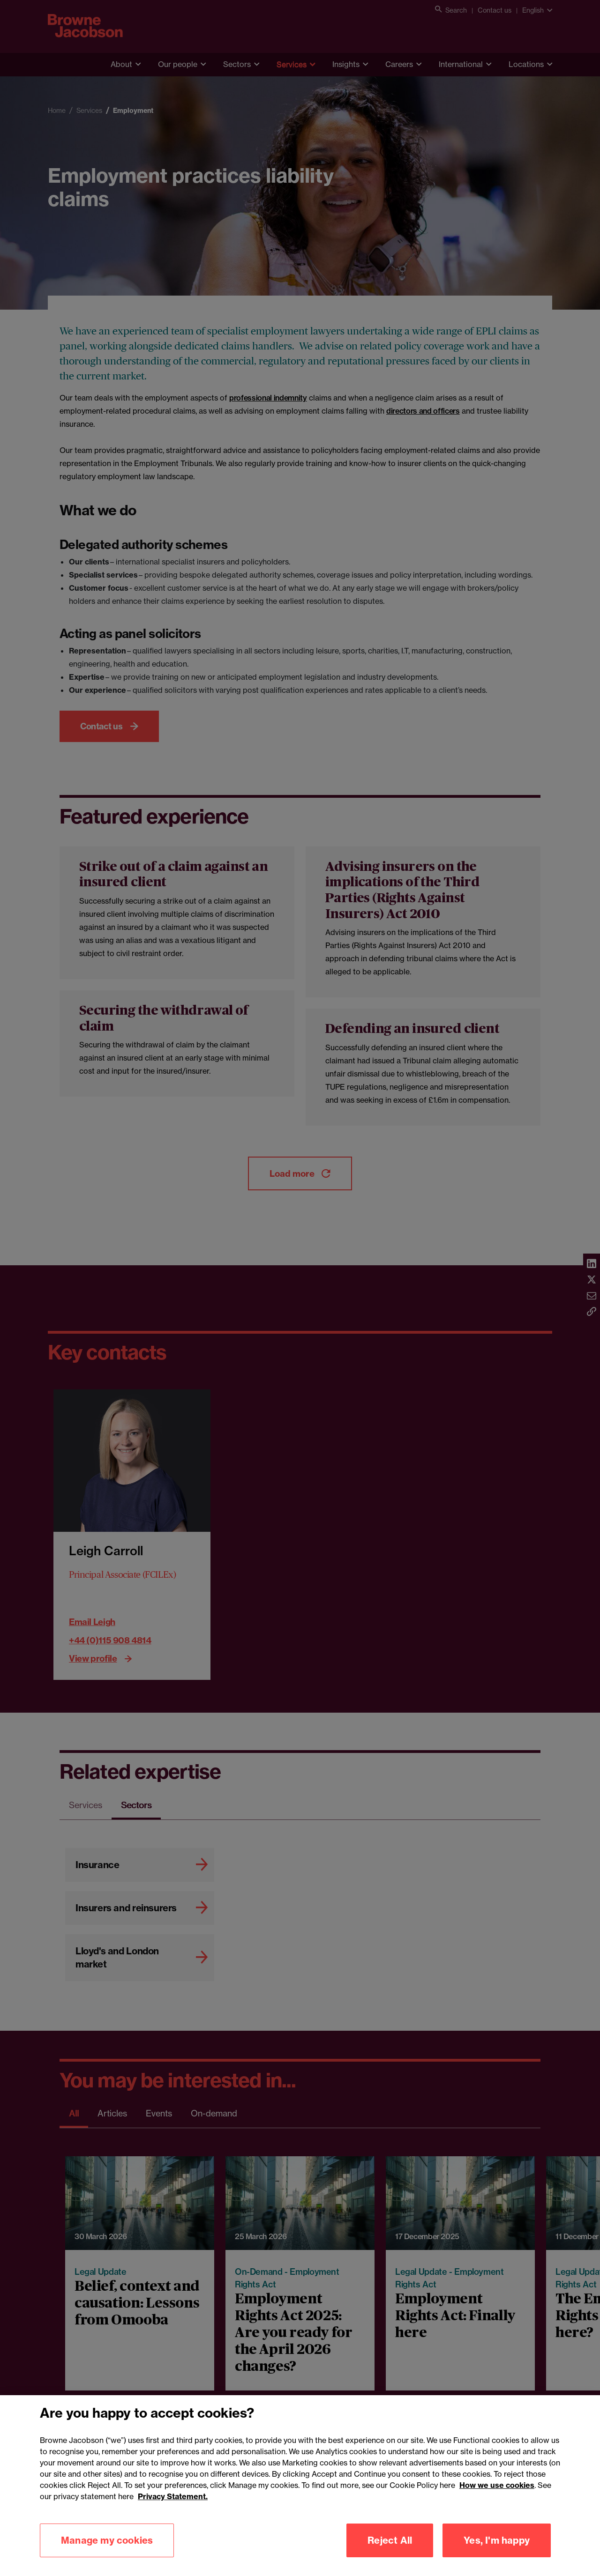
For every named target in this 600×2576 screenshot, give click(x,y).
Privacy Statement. (173, 2496)
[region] (300, 2485)
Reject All (390, 2540)
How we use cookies (496, 2485)
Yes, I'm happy (497, 2540)
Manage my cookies (107, 2540)
